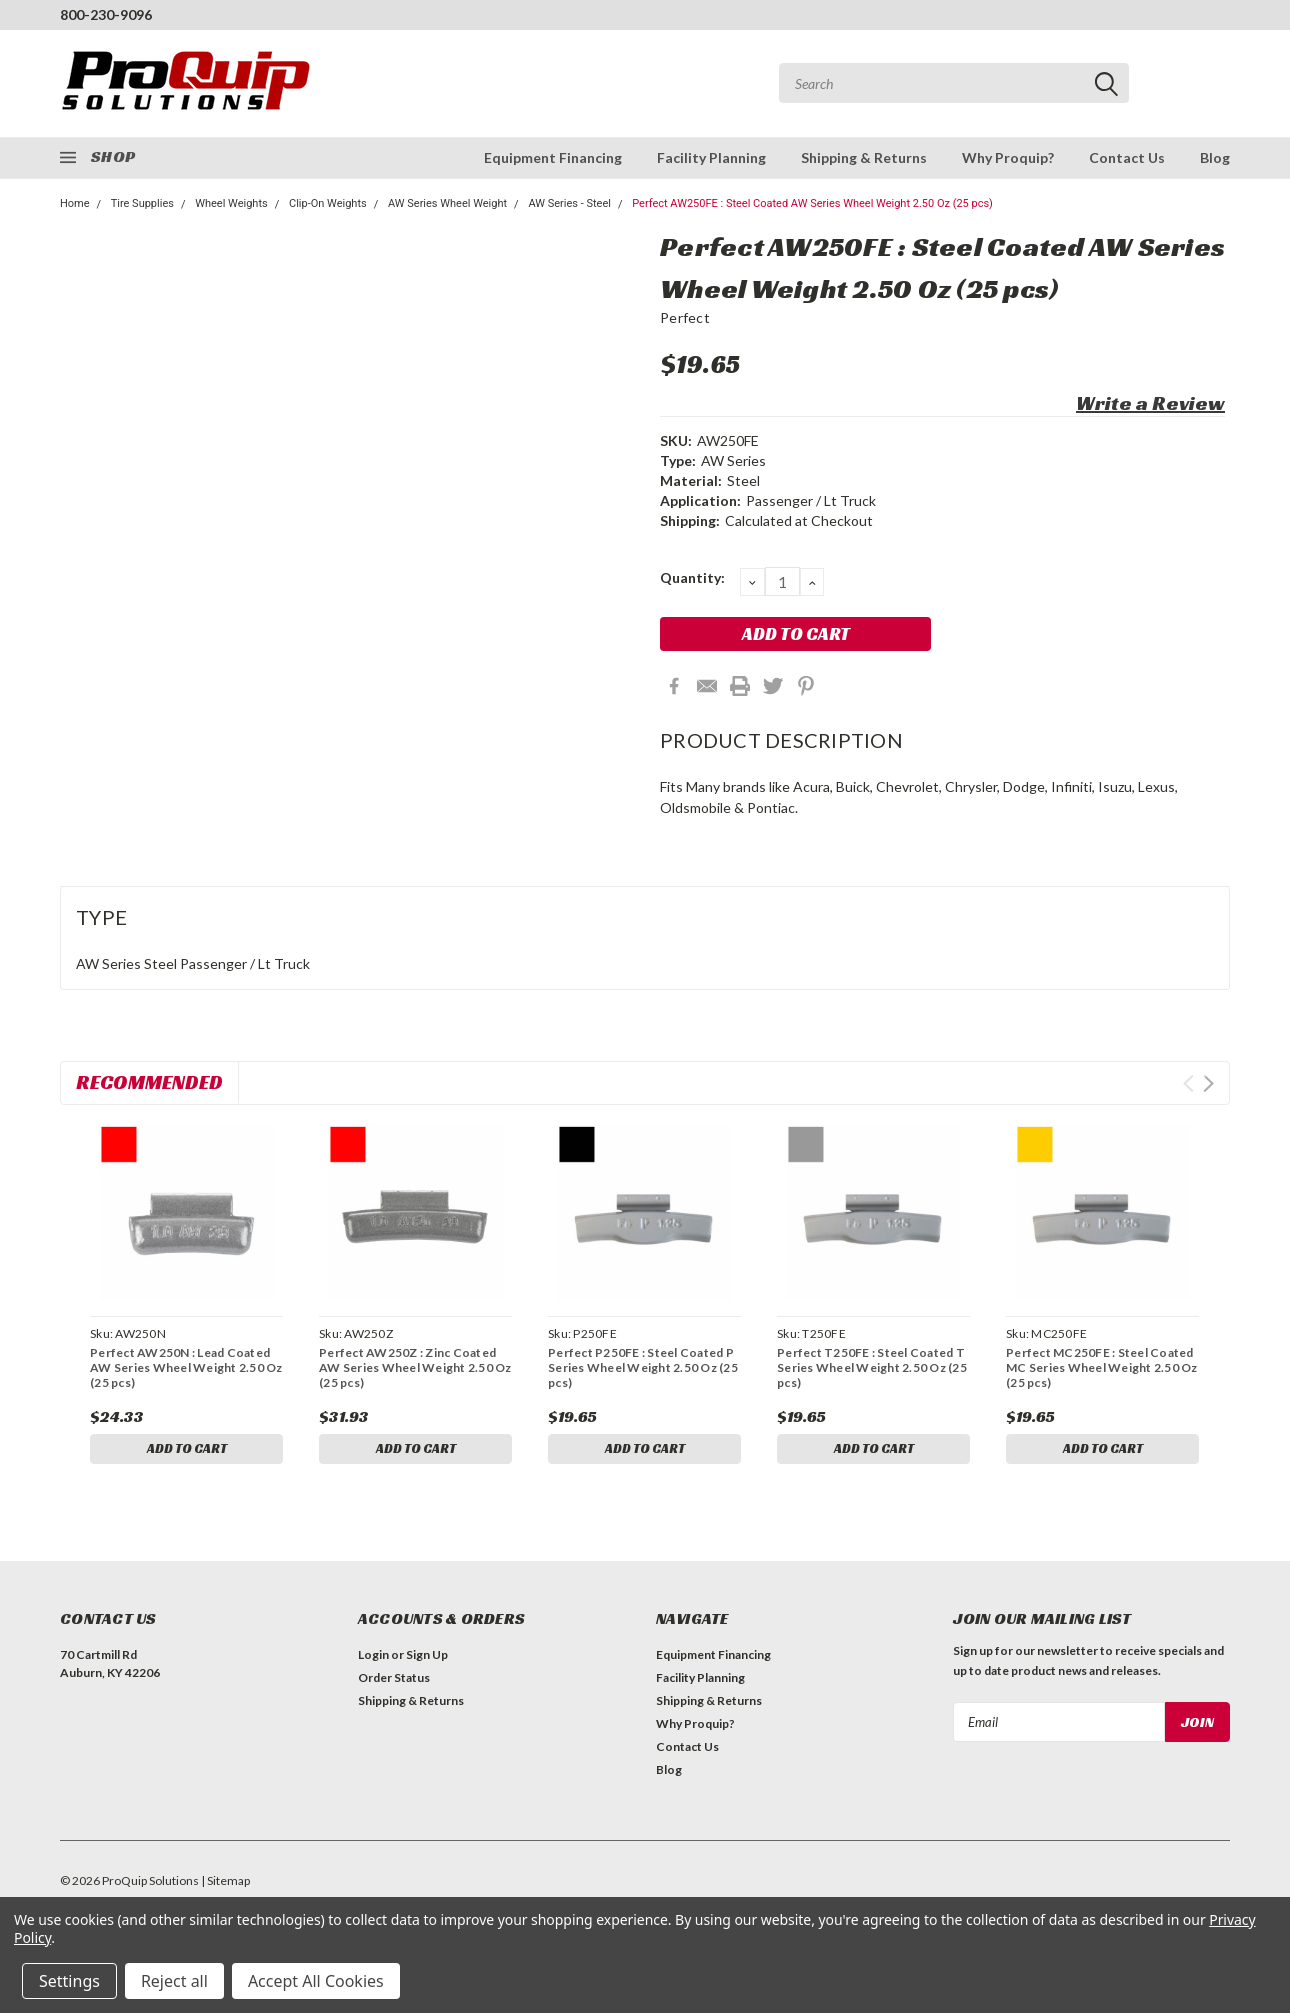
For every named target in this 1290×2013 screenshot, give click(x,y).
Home (75, 203)
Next (1208, 1083)
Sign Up (427, 1658)
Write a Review (1150, 403)
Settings (69, 1981)
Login (373, 1658)
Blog (1215, 157)
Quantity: (692, 577)
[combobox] (954, 83)
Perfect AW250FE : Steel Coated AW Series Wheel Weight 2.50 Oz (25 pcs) (812, 203)
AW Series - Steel (569, 203)
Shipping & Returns (864, 157)
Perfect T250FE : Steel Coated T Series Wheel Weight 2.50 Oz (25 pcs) (872, 1367)
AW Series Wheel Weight (447, 203)
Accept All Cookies (316, 1981)
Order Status (394, 1681)
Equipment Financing (553, 157)
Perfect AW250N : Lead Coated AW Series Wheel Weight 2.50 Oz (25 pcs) (186, 1367)
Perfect (685, 317)
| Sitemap (225, 1884)
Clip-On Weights (328, 203)
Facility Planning (711, 157)
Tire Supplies (142, 203)
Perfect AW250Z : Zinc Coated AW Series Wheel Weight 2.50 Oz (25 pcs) (415, 1367)
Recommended (149, 1082)
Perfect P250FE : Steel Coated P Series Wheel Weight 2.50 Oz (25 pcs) (643, 1367)
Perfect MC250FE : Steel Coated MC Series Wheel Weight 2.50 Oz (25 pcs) (1102, 1367)
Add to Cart (187, 1449)
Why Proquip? (1008, 157)
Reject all (174, 1981)
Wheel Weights (231, 203)
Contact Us (1127, 157)
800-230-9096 (106, 14)
